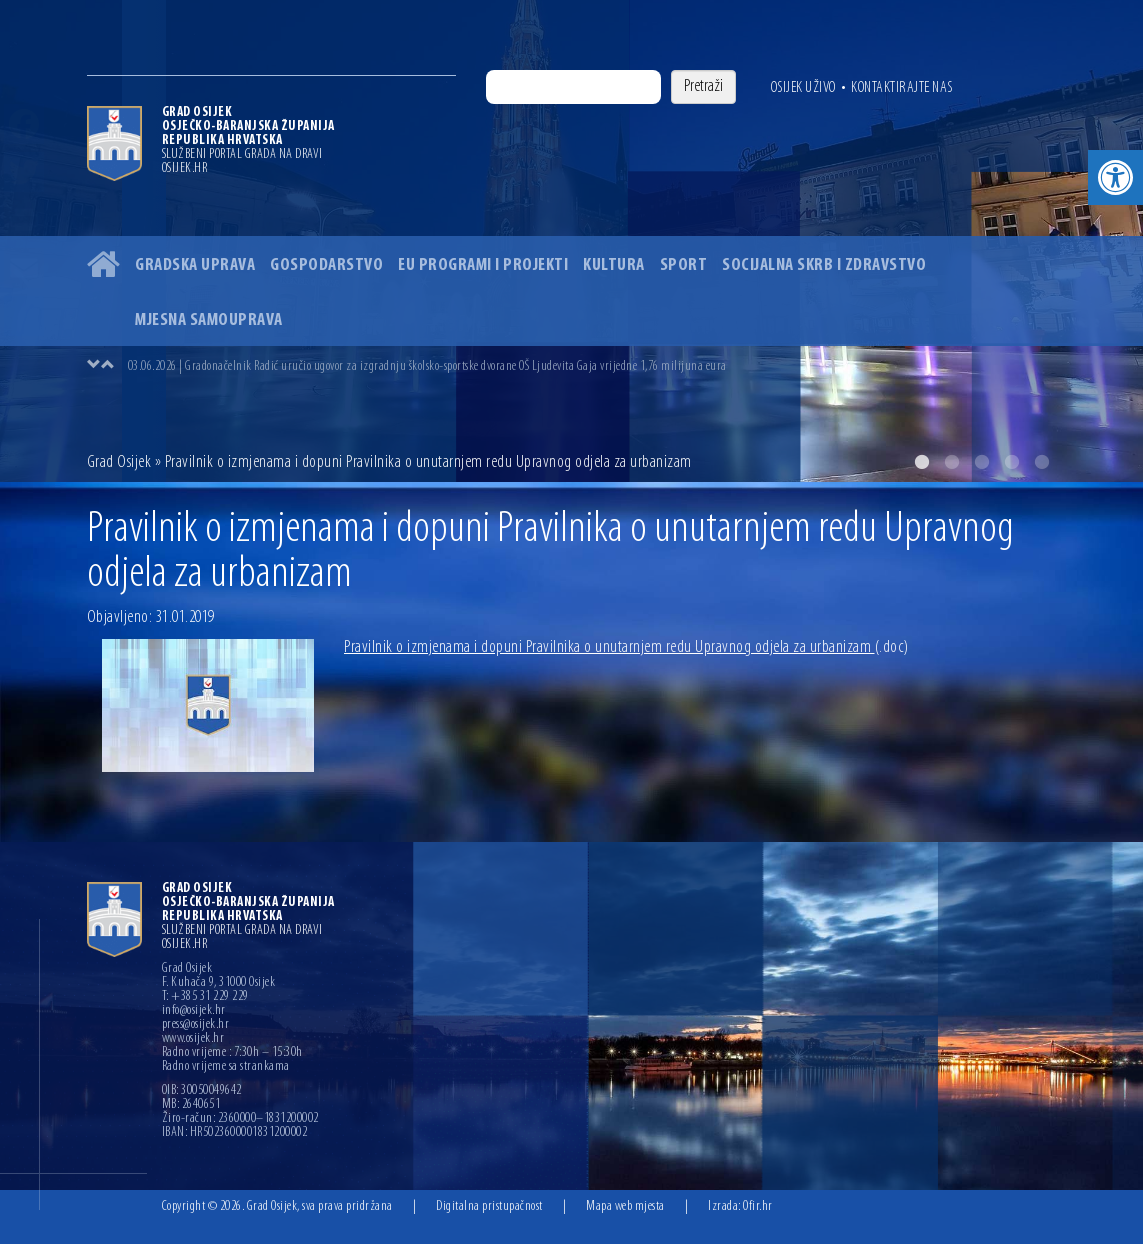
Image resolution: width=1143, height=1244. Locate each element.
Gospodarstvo (326, 265)
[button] (1115, 177)
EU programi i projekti (483, 265)
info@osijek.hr (194, 1011)
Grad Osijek (121, 462)
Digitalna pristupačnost (489, 1206)
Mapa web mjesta (625, 1206)
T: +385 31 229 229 (205, 997)
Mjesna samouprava (209, 320)
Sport (684, 265)
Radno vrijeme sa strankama (226, 1067)
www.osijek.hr (193, 1039)
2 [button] (952, 462)
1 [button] (922, 462)
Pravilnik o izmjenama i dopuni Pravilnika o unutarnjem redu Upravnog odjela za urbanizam (626, 647)
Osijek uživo (803, 88)
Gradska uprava (195, 265)
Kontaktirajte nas (902, 88)
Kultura (614, 265)
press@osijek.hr (196, 1025)
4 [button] (1012, 462)
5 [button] (1042, 462)
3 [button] (982, 462)
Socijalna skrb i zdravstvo (824, 265)
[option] (592, 366)
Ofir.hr (758, 1206)
